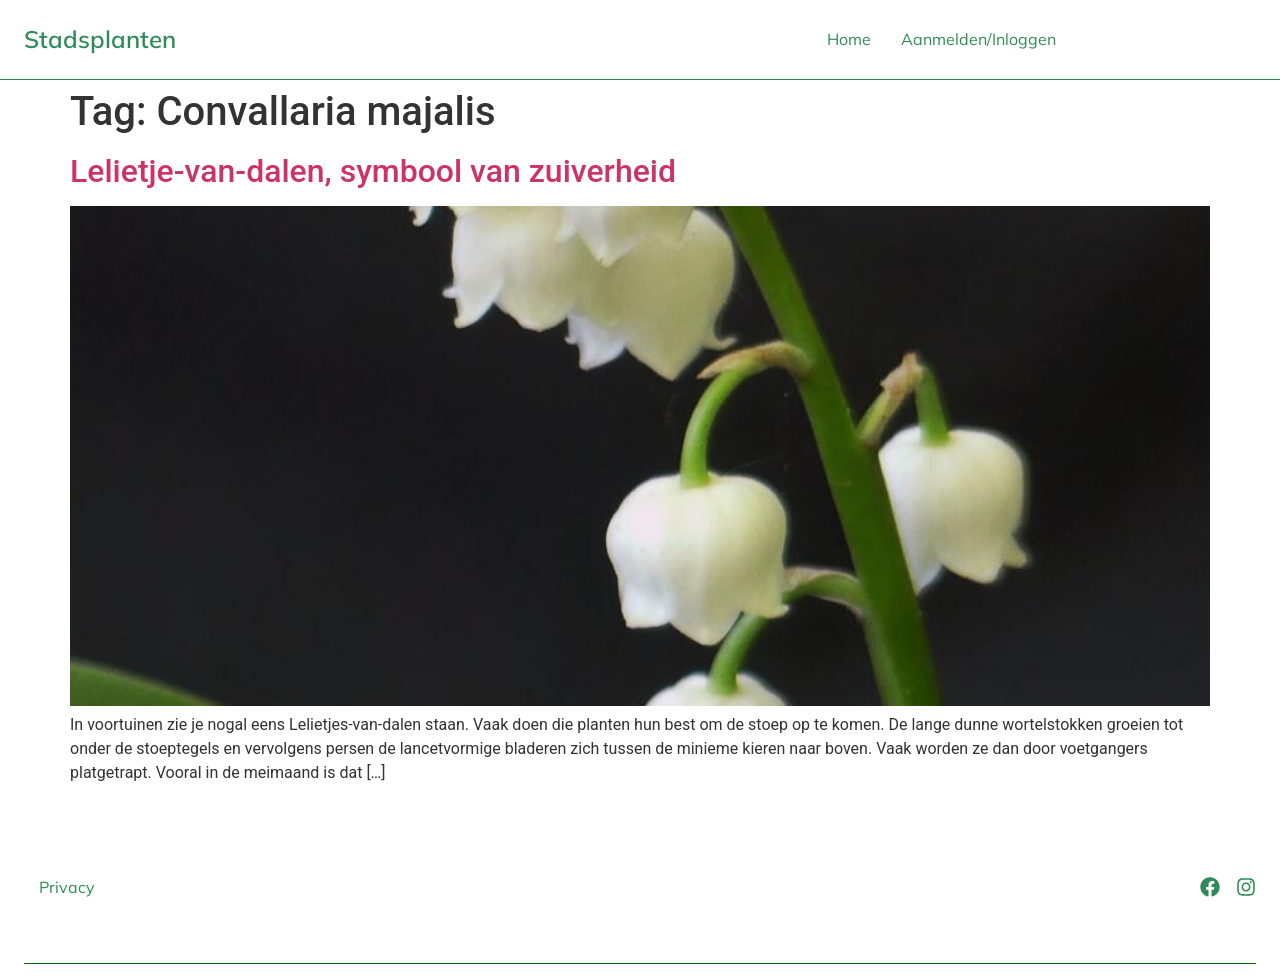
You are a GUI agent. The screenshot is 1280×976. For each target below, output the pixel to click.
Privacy (67, 887)
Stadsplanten (100, 39)
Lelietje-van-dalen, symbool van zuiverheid (373, 171)
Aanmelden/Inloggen (978, 39)
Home (849, 39)
